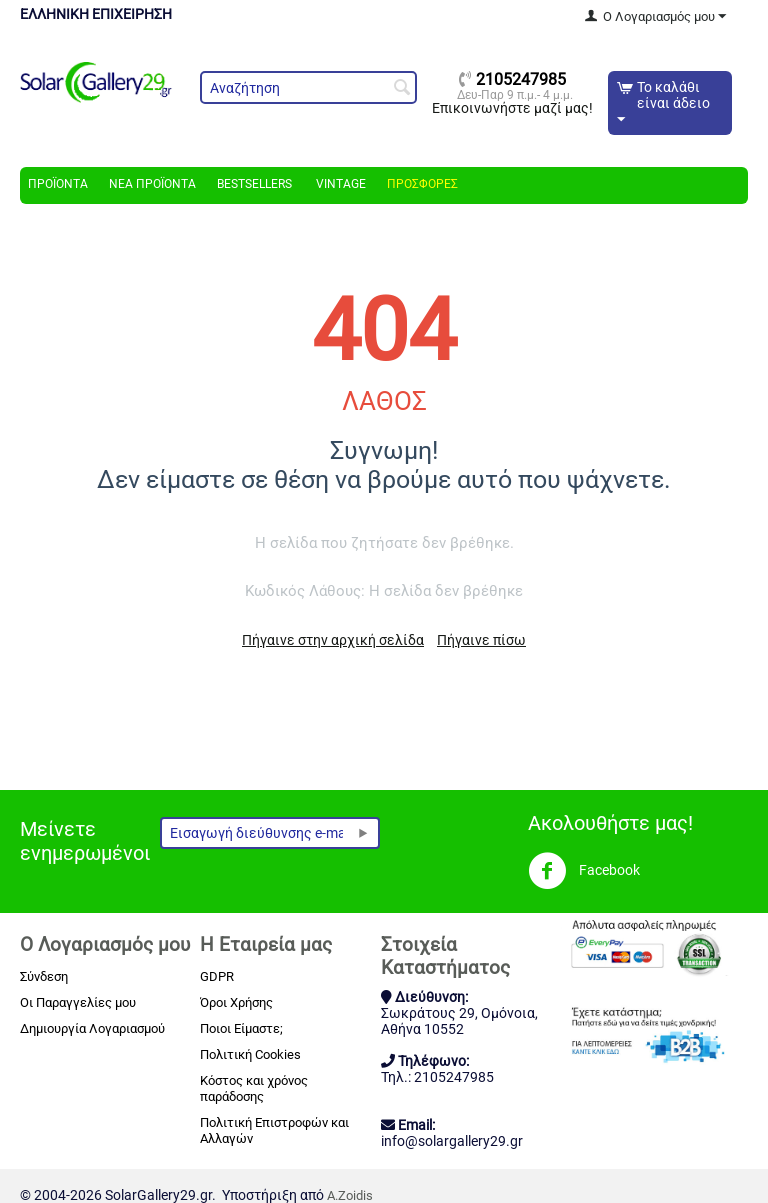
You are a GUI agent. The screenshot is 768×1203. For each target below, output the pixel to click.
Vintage (339, 184)
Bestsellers (254, 184)
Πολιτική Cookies (250, 1054)
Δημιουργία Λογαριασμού (92, 1028)
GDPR (217, 976)
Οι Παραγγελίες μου (78, 1002)
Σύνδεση (44, 976)
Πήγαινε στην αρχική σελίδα (333, 640)
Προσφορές (422, 184)
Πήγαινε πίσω (481, 640)
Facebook (584, 871)
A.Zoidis (350, 1195)
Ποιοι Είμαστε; (241, 1028)
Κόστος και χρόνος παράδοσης (254, 1088)
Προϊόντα (58, 184)
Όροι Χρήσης (236, 1002)
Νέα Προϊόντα (152, 184)
